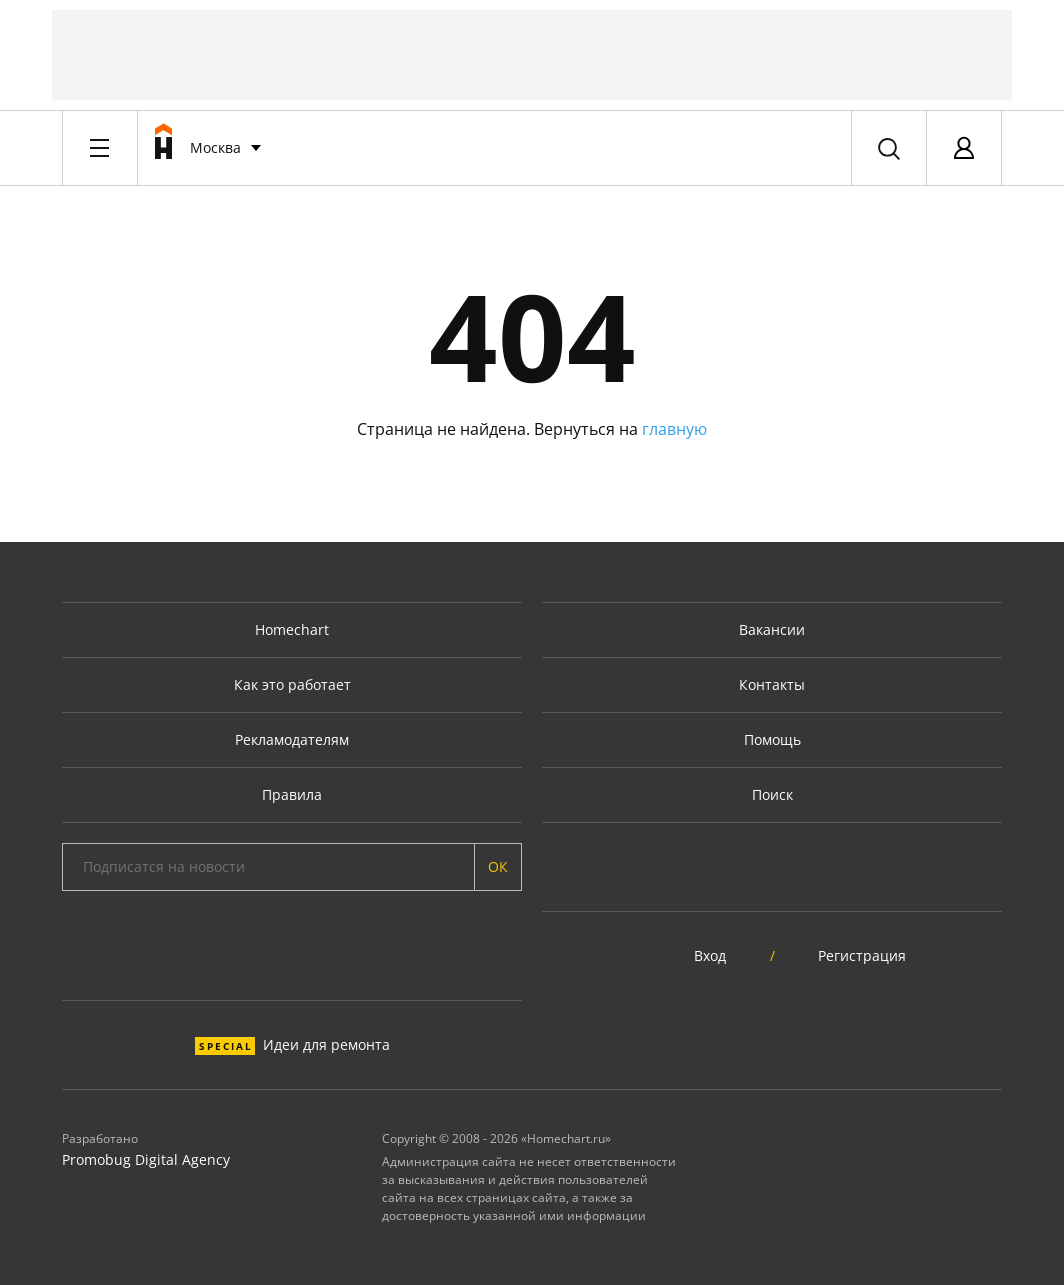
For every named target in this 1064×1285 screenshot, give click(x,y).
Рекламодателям (292, 739)
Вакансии (772, 629)
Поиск (772, 794)
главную (674, 429)
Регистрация (862, 955)
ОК (498, 866)
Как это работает (292, 684)
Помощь (772, 739)
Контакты (772, 684)
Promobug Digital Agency (146, 1159)
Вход (710, 955)
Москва (215, 147)
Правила (292, 794)
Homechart (292, 629)
